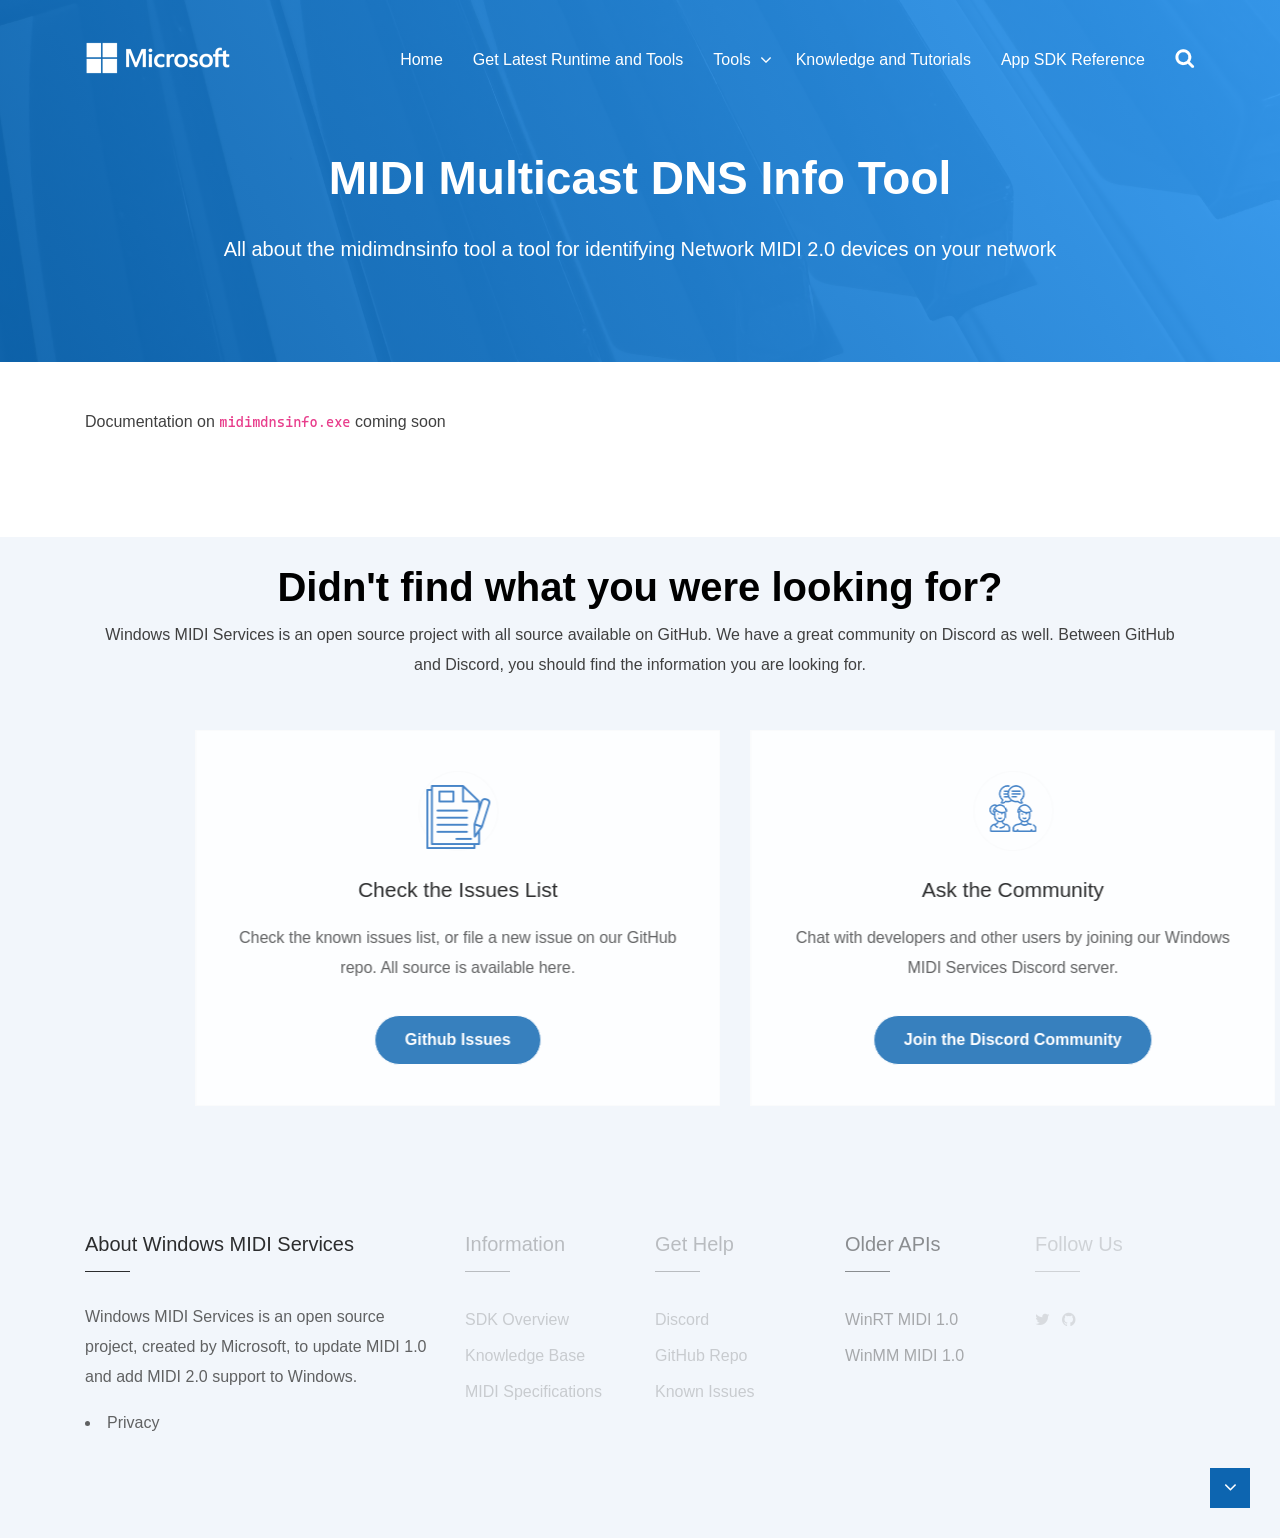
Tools (731, 59)
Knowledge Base (525, 1355)
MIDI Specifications (533, 1391)
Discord (682, 1319)
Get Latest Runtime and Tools (578, 59)
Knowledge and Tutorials (883, 59)
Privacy (133, 1422)
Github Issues (618, 1039)
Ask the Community (1173, 889)
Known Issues (705, 1391)
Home (421, 59)
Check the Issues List (618, 889)
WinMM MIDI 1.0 (904, 1355)
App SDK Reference (1073, 59)
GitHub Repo (701, 1355)
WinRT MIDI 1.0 (901, 1319)
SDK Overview (517, 1319)
